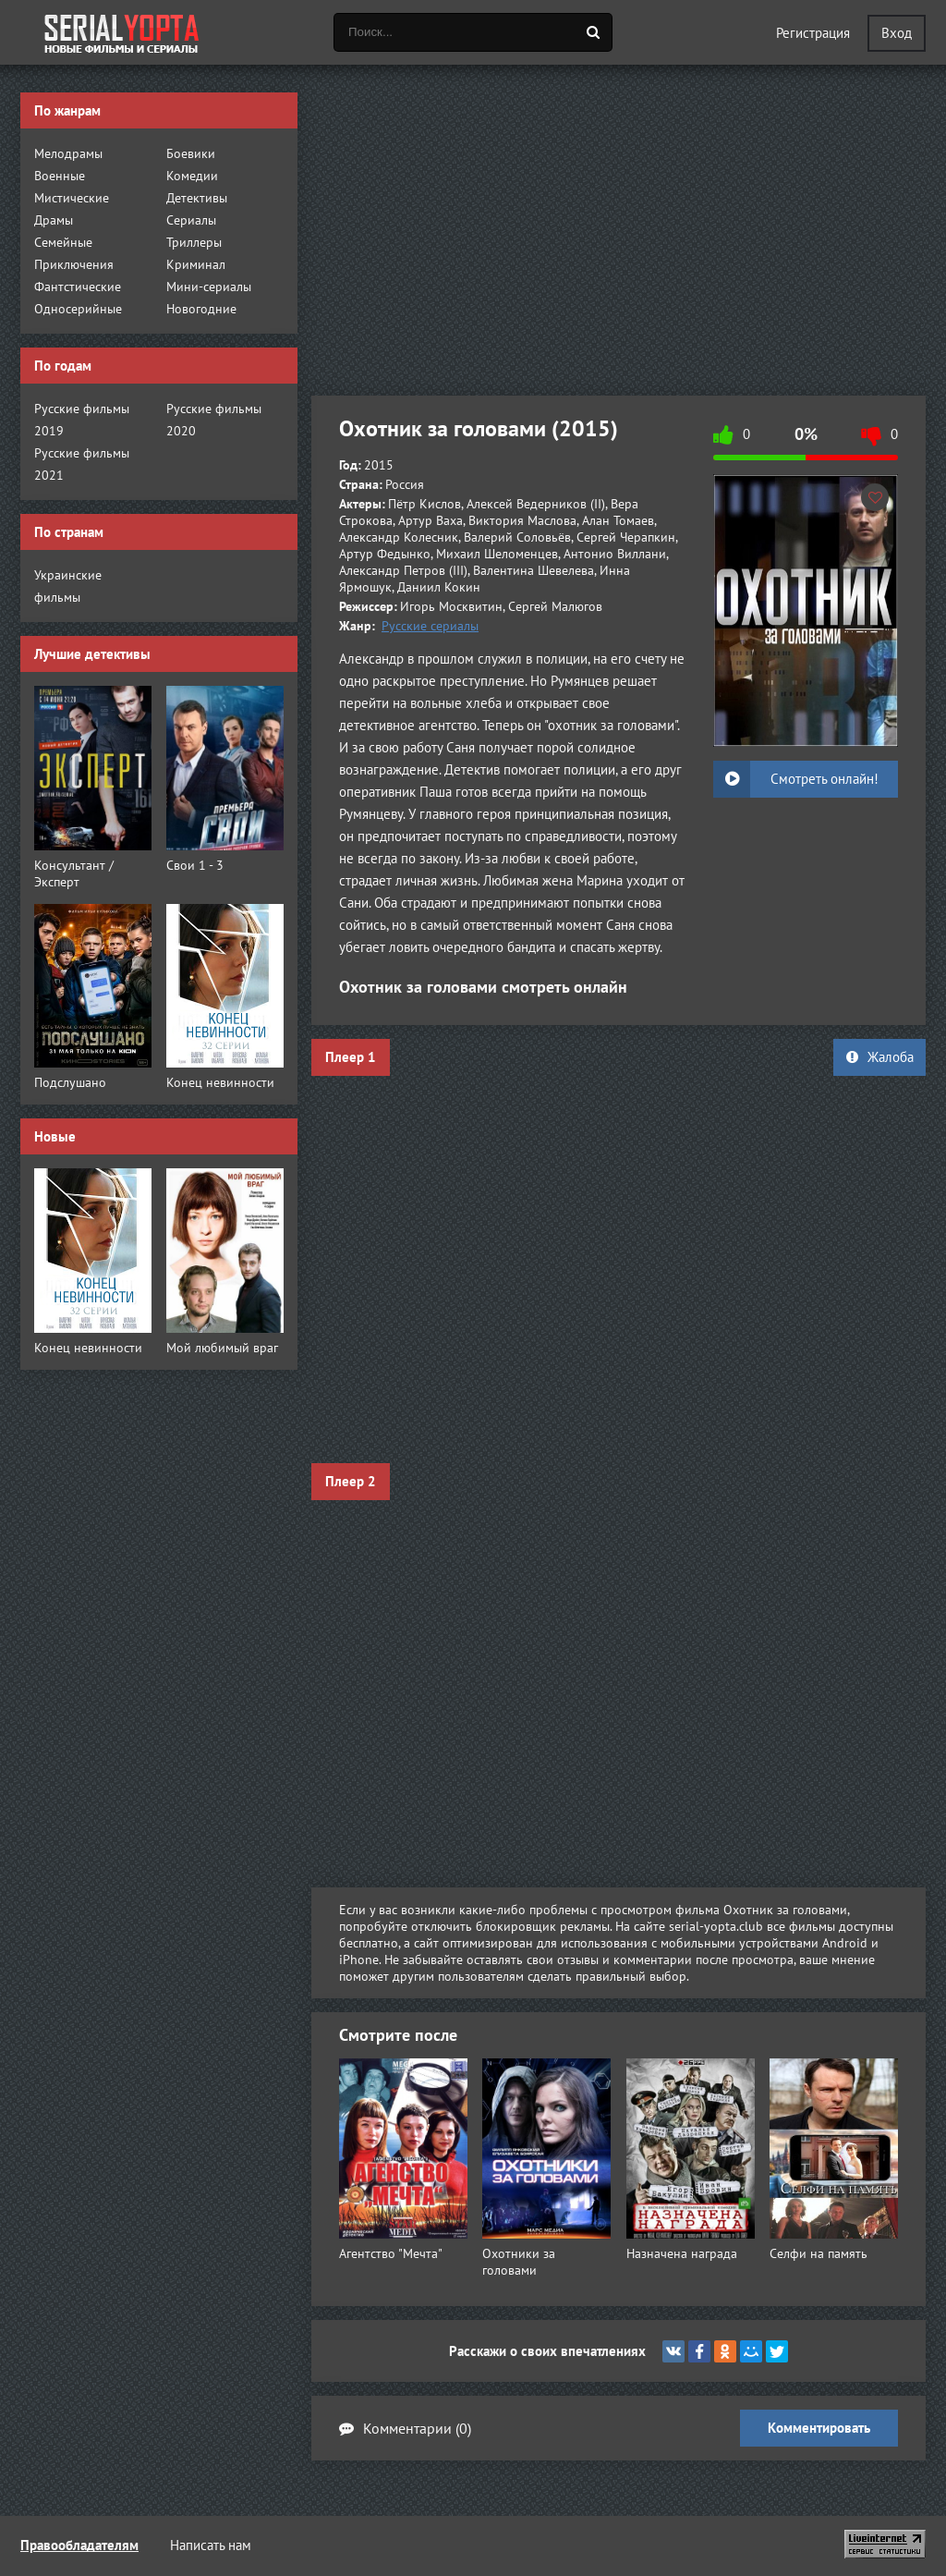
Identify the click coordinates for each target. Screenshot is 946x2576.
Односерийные (78, 308)
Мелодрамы (68, 153)
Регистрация (813, 33)
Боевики (190, 153)
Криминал (195, 264)
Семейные (63, 242)
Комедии (192, 175)
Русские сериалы (430, 625)
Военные (59, 175)
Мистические (71, 197)
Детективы (196, 197)
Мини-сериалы (208, 286)
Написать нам (210, 2545)
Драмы (53, 220)
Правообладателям (79, 2545)
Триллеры (194, 242)
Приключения (74, 264)
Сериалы (191, 220)
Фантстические (77, 286)
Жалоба (880, 1057)
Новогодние (201, 308)
